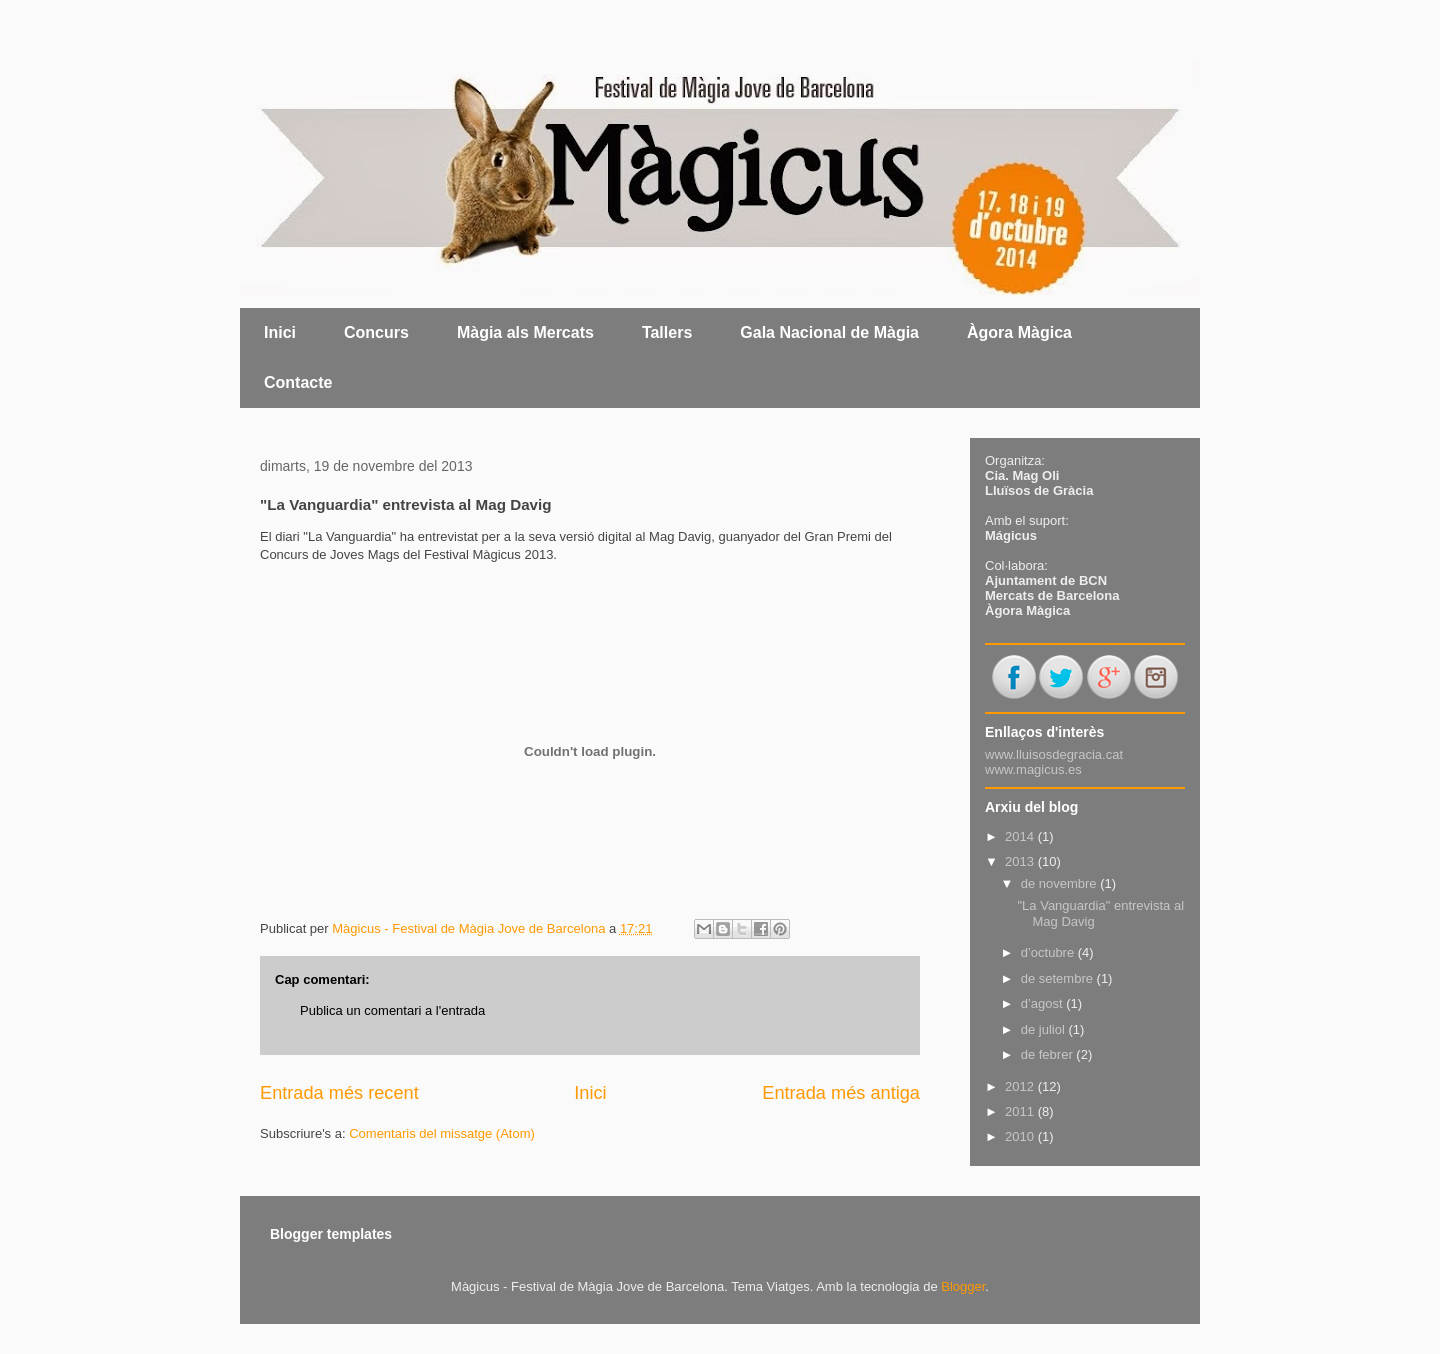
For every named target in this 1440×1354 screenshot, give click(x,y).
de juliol (1045, 1029)
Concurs (376, 332)
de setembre (1059, 978)
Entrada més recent (339, 1093)
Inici (280, 332)
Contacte (298, 382)
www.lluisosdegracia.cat (1054, 754)
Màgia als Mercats (525, 332)
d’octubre (1049, 952)
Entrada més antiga (841, 1093)
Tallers (667, 332)
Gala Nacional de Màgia (829, 332)
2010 (1021, 1136)
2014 (1021, 836)
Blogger (963, 1286)
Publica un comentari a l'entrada (392, 1010)
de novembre (1061, 883)
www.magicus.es (1033, 769)
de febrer (1049, 1054)
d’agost (1044, 1003)
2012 (1021, 1086)
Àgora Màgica (1019, 332)
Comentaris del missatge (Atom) (442, 1133)
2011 (1021, 1111)
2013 (1021, 861)
